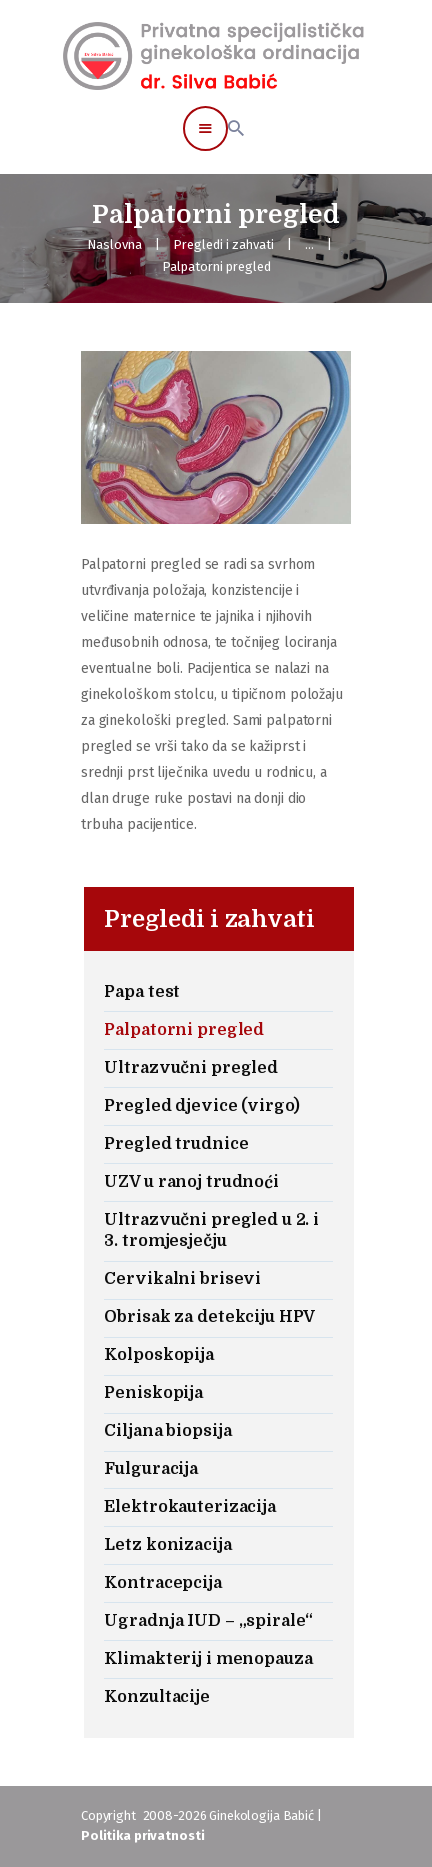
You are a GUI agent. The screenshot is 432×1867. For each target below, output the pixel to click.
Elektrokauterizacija (189, 1507)
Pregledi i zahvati (223, 244)
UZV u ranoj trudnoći (191, 1182)
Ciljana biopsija (167, 1431)
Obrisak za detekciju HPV (209, 1317)
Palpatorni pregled (184, 1030)
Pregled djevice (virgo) (201, 1106)
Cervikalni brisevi (182, 1279)
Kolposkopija (158, 1355)
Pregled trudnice (176, 1144)
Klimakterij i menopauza (208, 1659)
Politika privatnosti (142, 1835)
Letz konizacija (167, 1545)
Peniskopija (153, 1393)
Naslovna (114, 244)
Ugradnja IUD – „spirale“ (208, 1621)
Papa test (142, 992)
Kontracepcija (162, 1583)
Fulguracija (151, 1469)
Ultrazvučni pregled (191, 1068)
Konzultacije (156, 1697)
